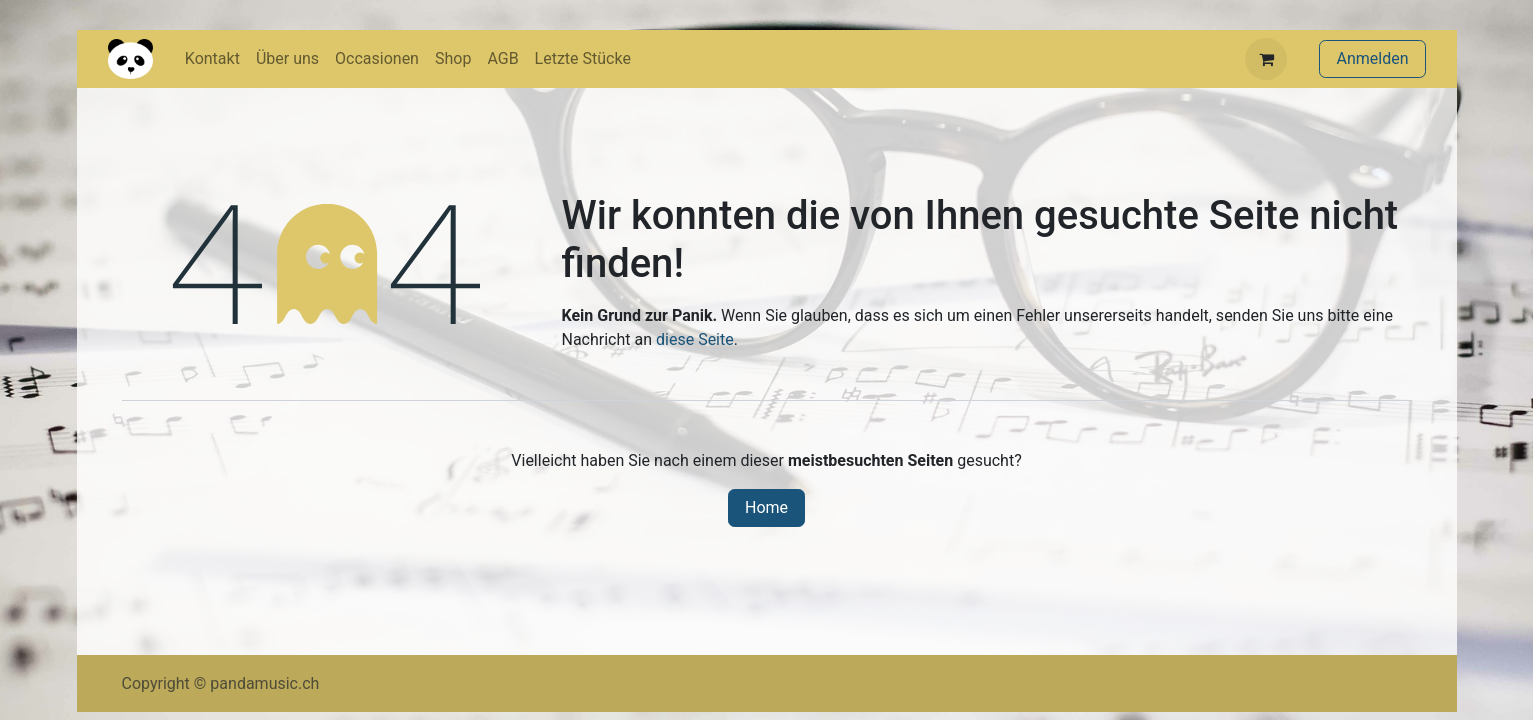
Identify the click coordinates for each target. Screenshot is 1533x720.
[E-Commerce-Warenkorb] (1266, 59)
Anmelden (1372, 58)
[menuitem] (212, 59)
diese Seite (695, 339)
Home (766, 507)
